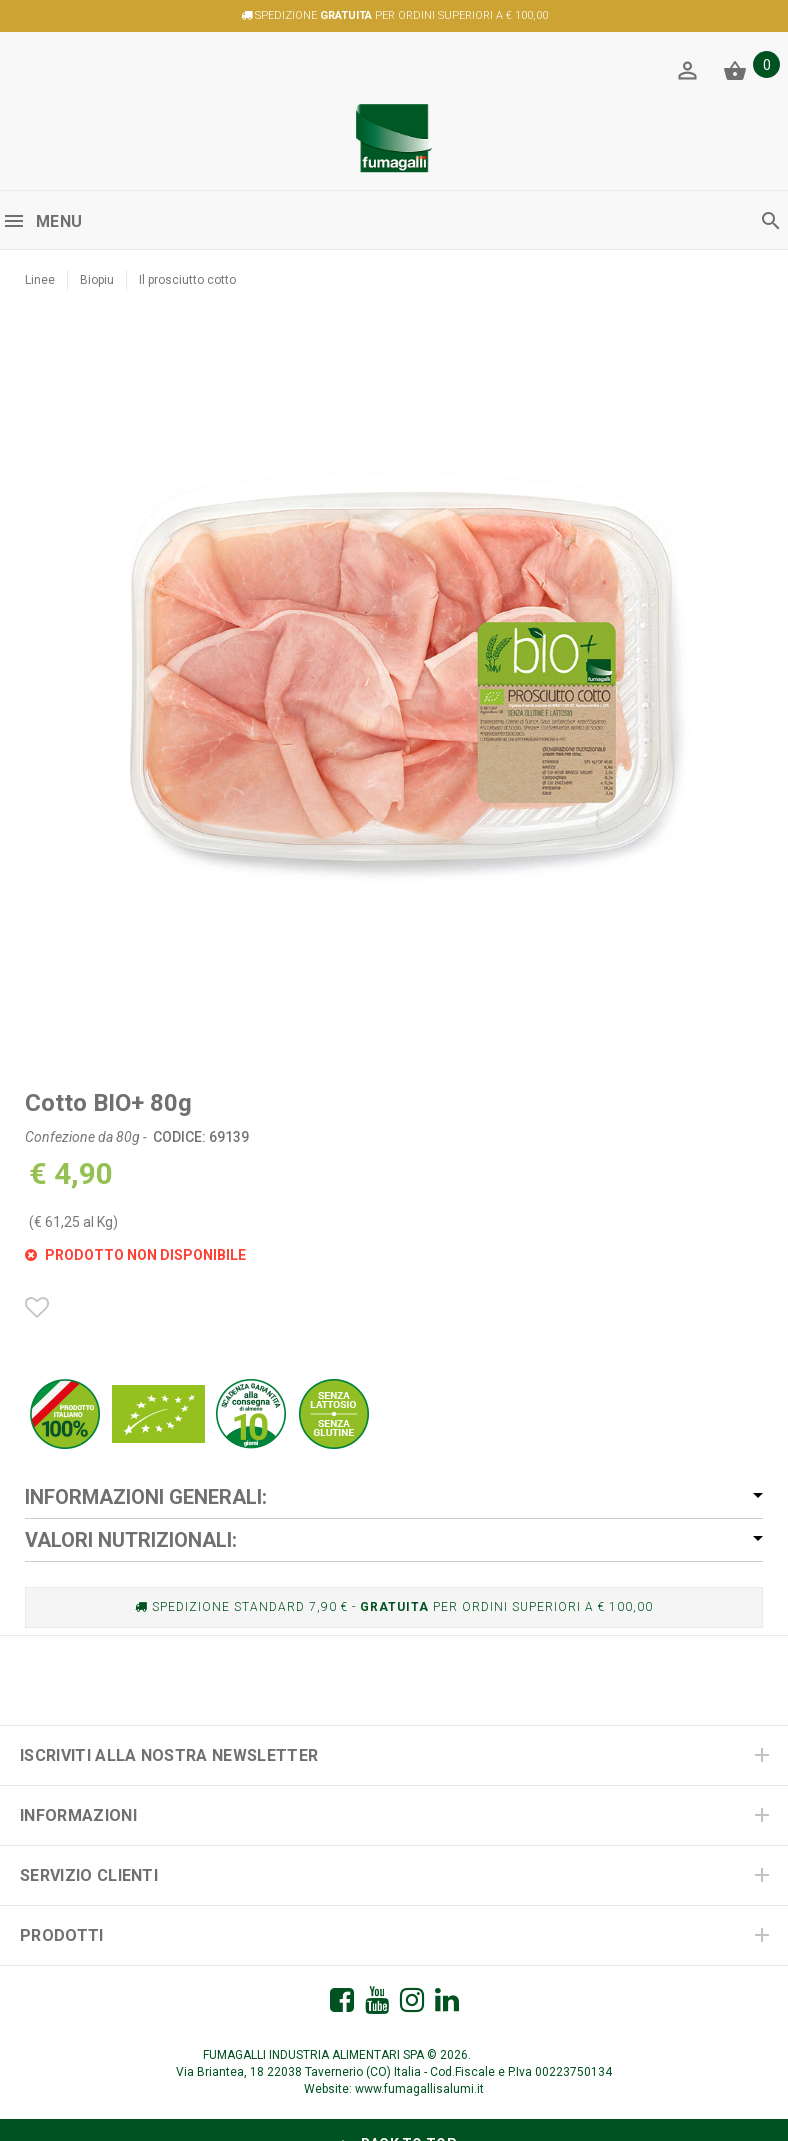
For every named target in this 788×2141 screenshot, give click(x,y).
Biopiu (97, 280)
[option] (394, 680)
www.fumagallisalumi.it (419, 2089)
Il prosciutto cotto (187, 280)
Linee (40, 280)
